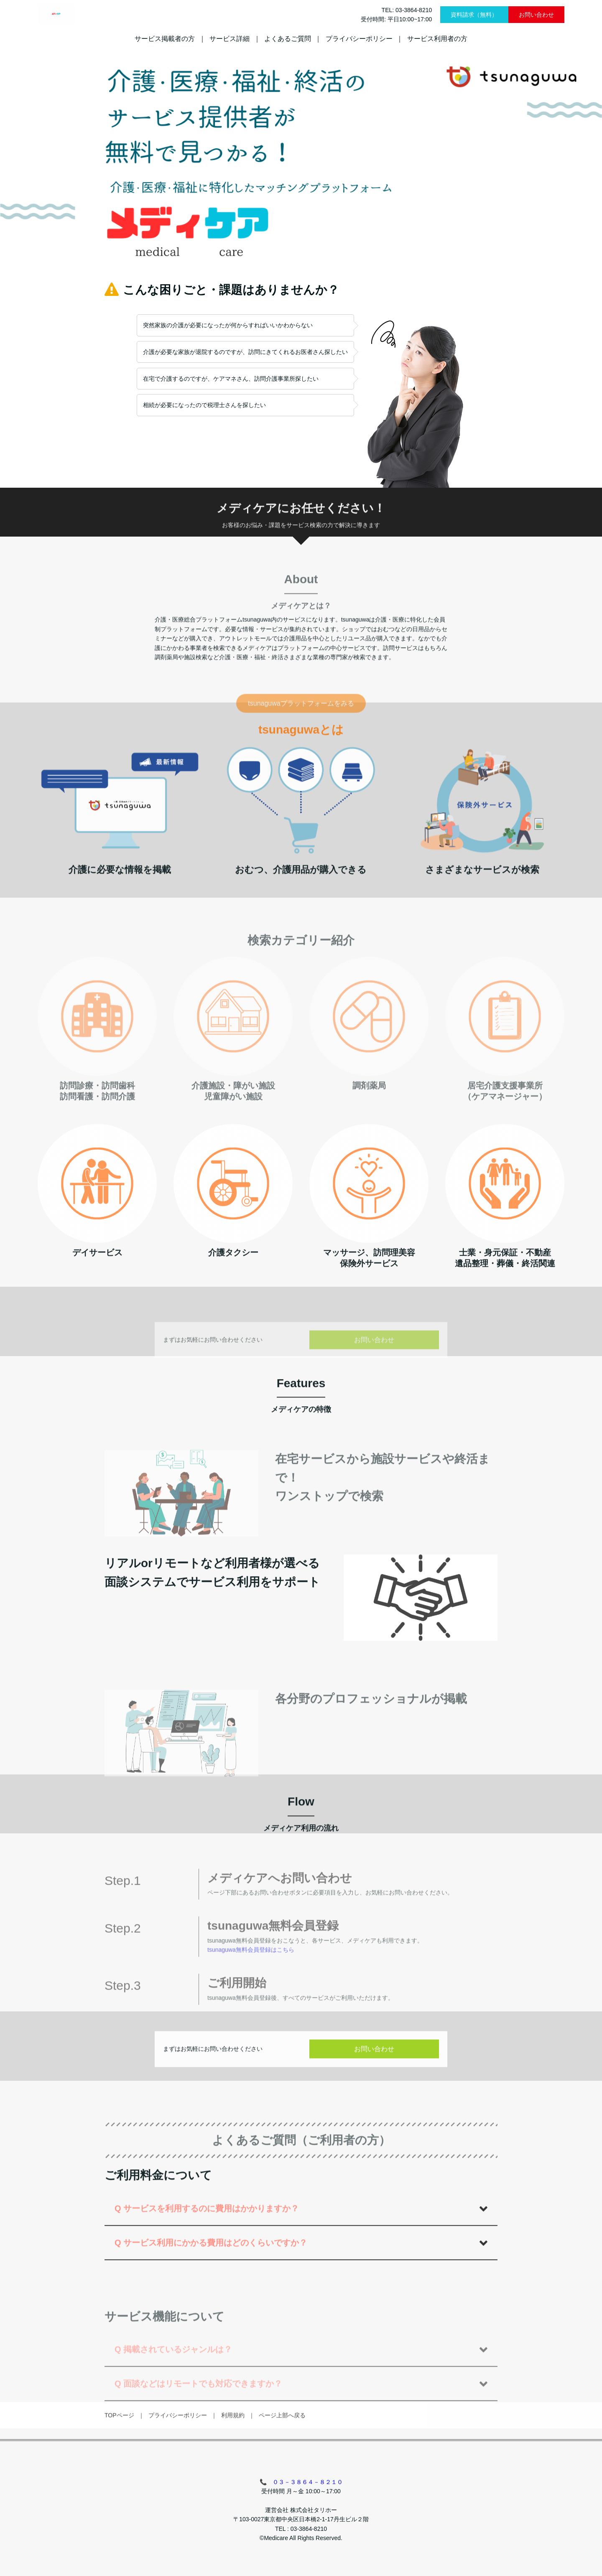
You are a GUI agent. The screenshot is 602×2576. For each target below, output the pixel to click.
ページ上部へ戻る (282, 2452)
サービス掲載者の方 (165, 38)
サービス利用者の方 (437, 38)
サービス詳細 (229, 38)
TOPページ (119, 2452)
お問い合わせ (536, 14)
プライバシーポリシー (359, 38)
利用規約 (233, 2452)
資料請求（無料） (474, 14)
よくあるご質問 (287, 38)
